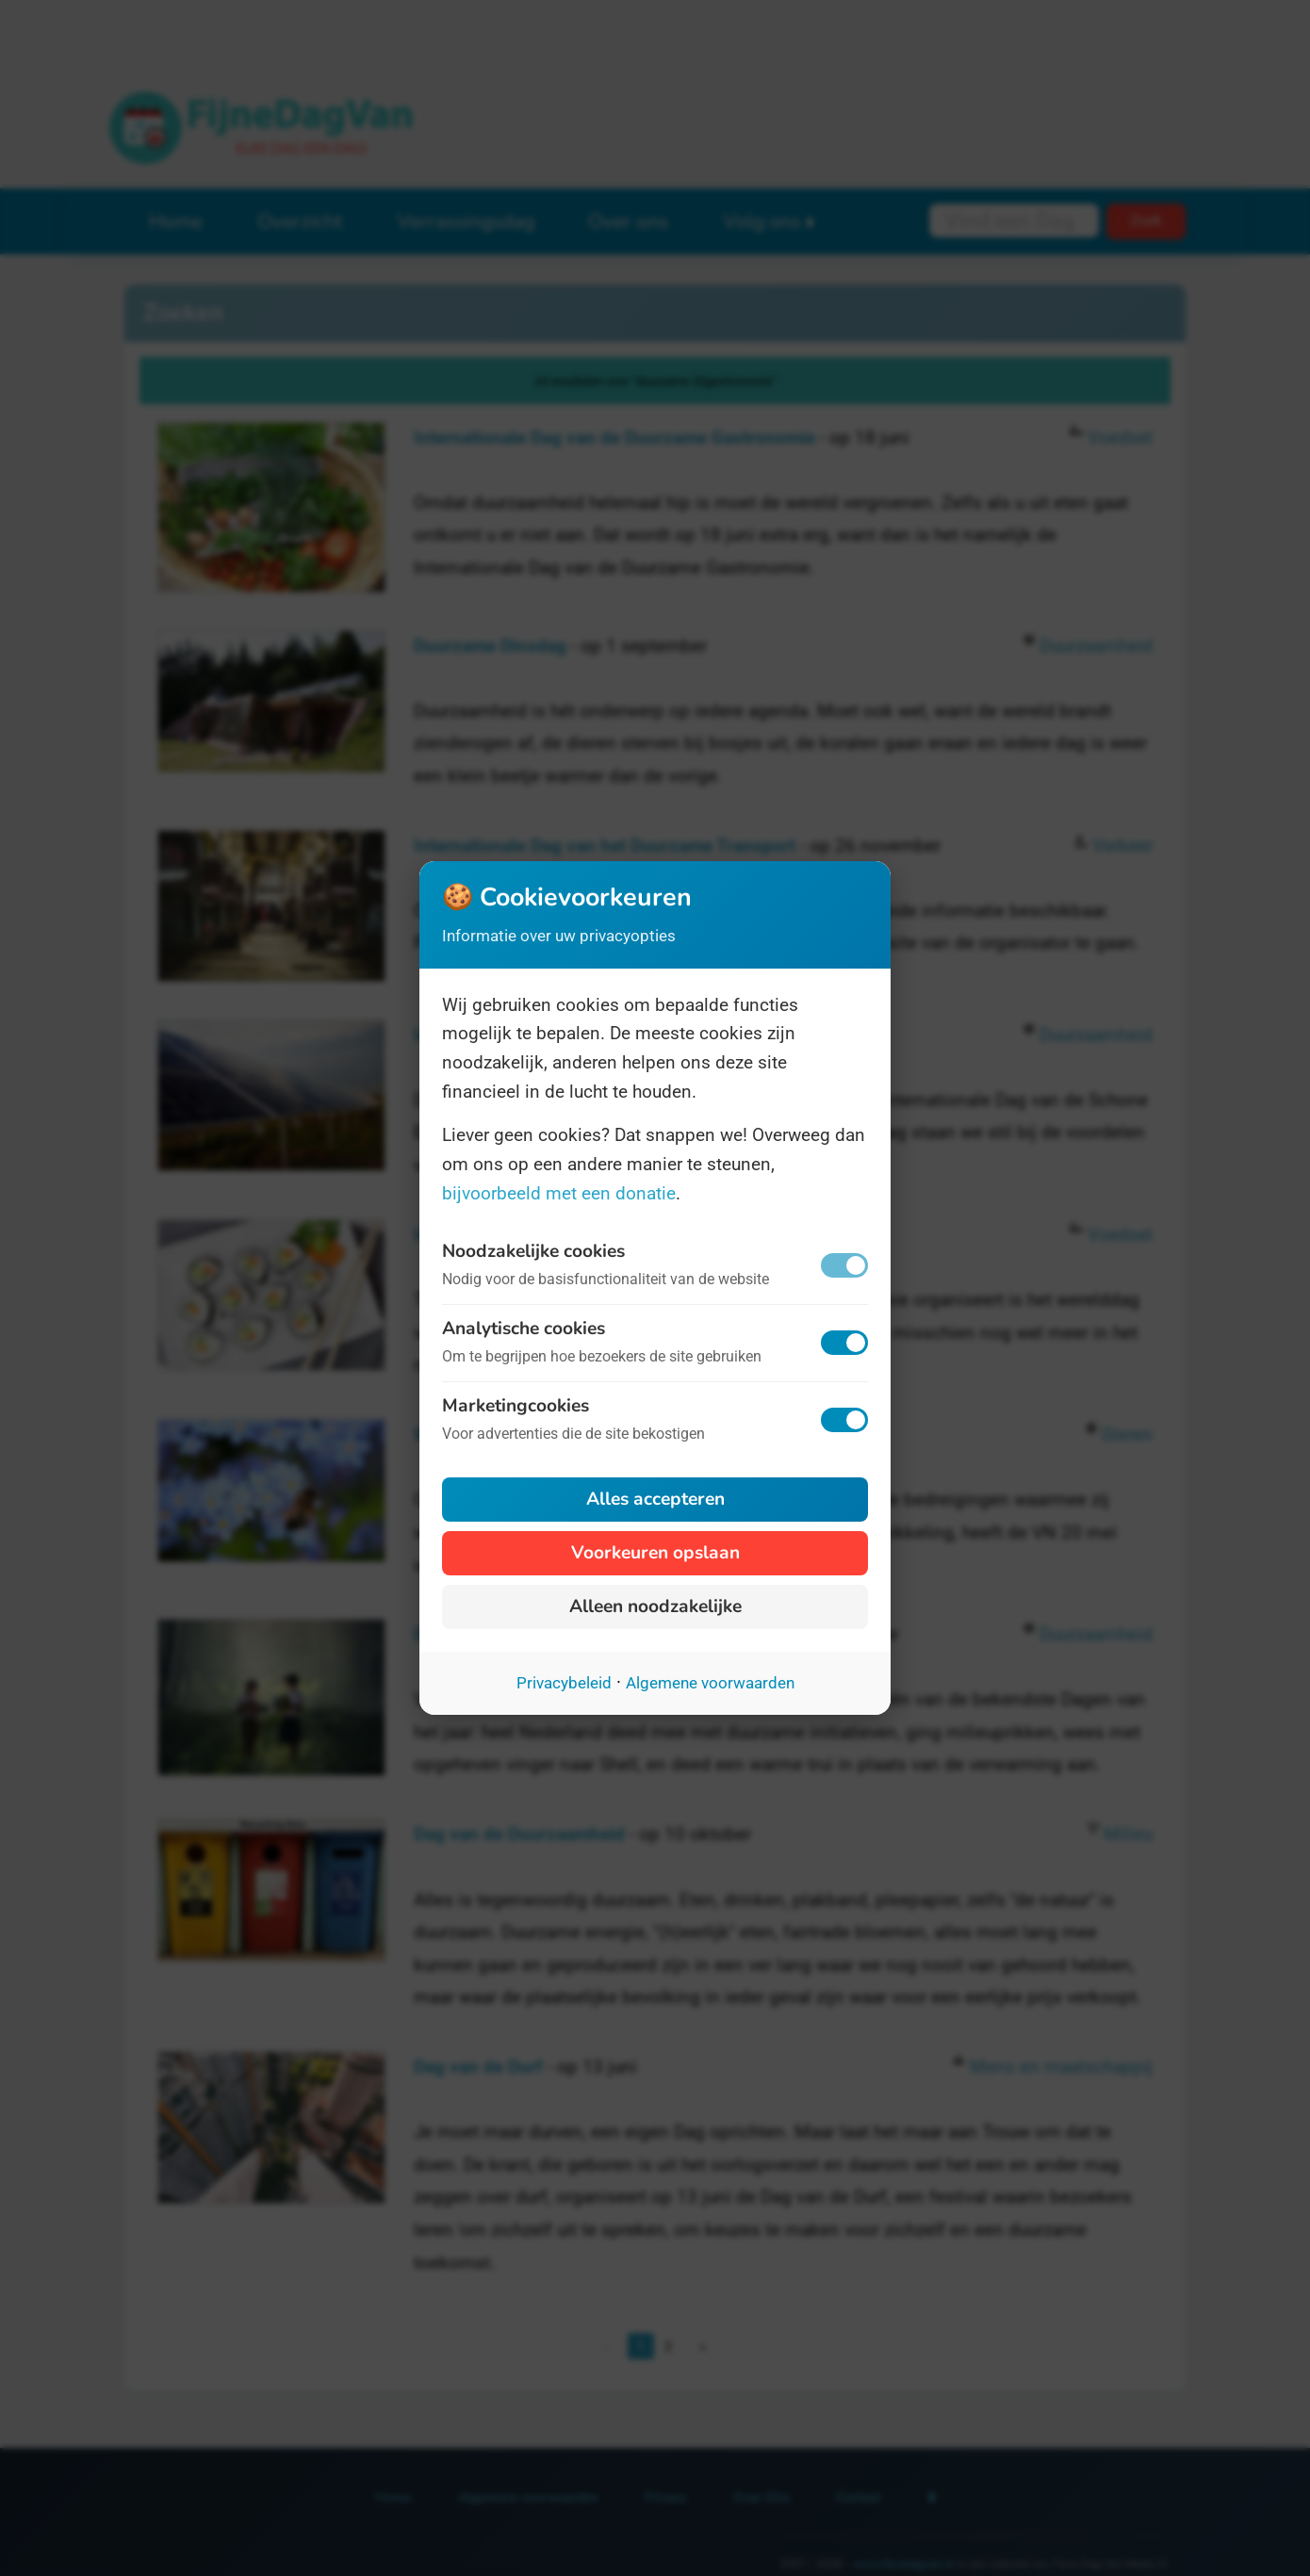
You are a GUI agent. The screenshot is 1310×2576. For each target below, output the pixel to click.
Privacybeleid (564, 1682)
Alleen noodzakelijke (655, 1606)
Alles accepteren (655, 1499)
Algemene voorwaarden (710, 1682)
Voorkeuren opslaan (655, 1553)
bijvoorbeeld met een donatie (559, 1193)
